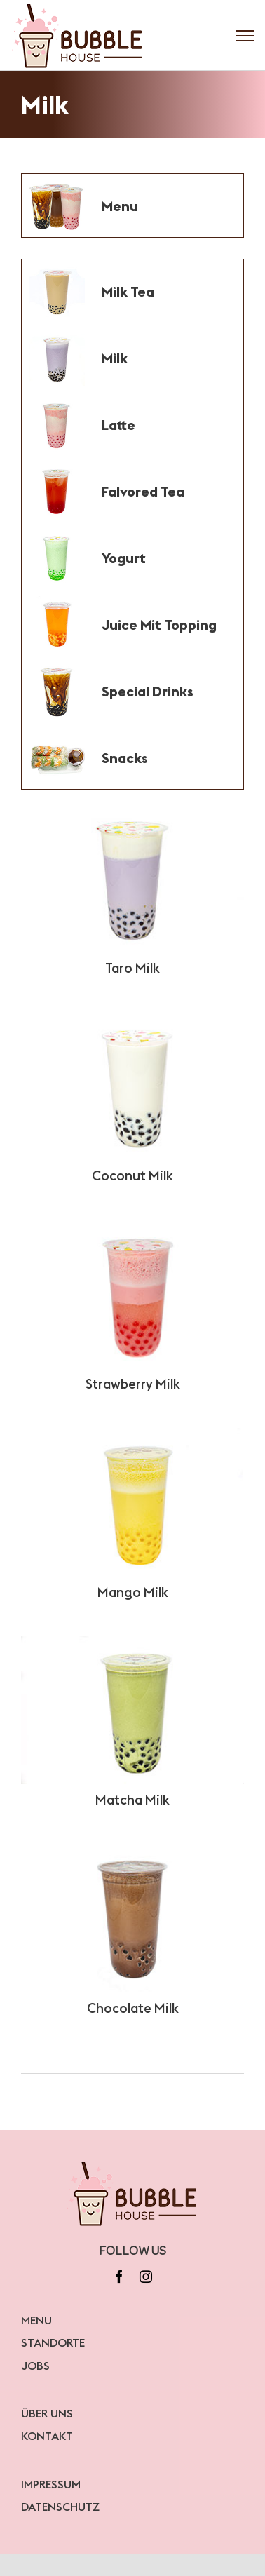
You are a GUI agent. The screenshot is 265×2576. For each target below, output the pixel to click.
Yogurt (124, 558)
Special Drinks (147, 691)
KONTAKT (47, 2436)
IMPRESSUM (51, 2484)
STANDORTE (53, 2342)
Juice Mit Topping (159, 624)
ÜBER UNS (47, 2413)
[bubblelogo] (133, 2164)
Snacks (125, 758)
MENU (36, 2320)
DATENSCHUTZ (60, 2507)
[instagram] (146, 2276)
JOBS (35, 2366)
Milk (115, 358)
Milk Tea (128, 291)
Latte (118, 424)
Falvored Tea (143, 491)
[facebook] (119, 2276)
